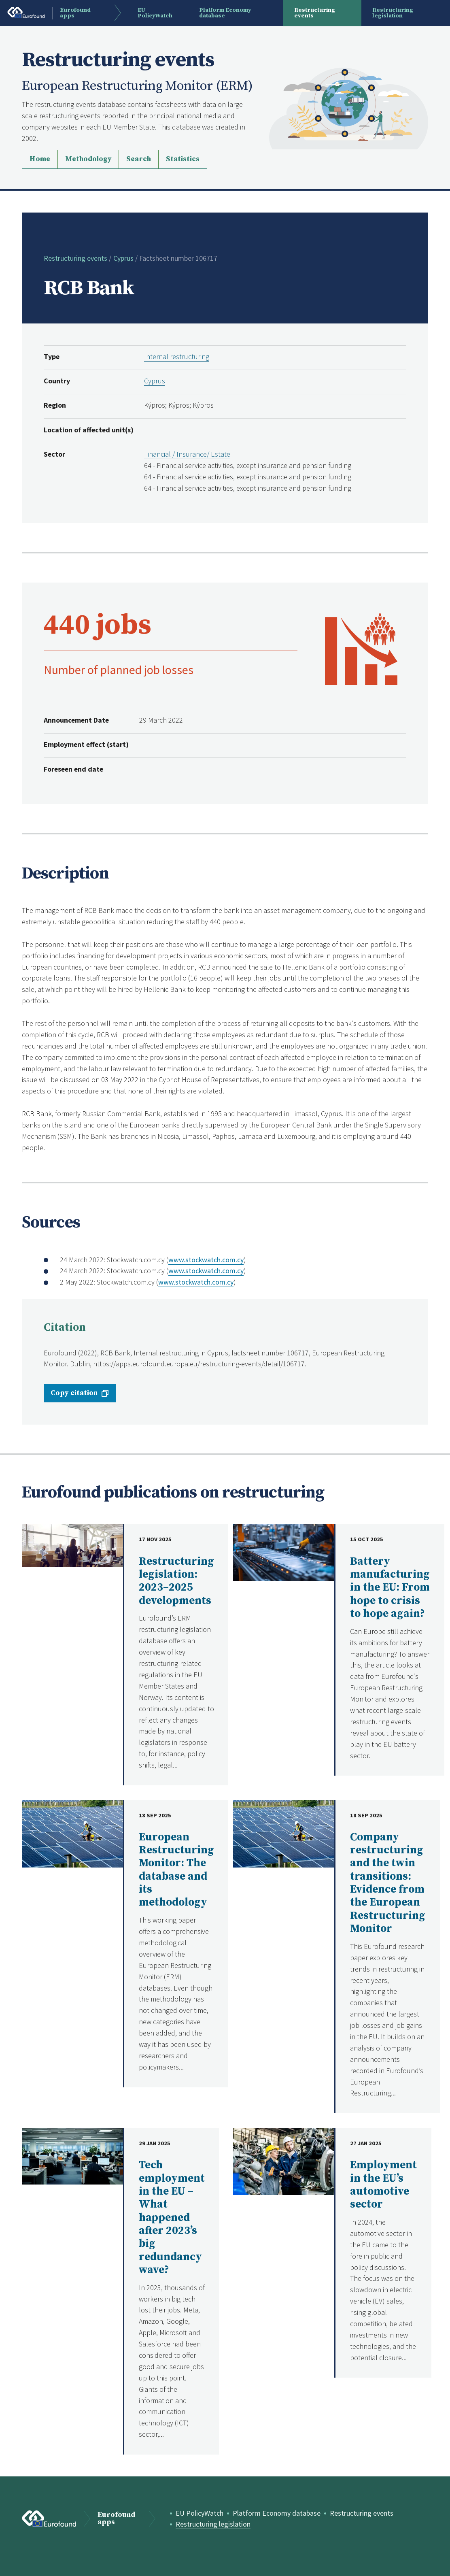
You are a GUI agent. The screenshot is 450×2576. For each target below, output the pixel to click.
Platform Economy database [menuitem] (225, 12)
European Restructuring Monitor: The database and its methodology (176, 1870)
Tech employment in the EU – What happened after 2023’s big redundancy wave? (172, 2217)
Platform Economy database (277, 2513)
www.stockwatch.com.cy (206, 1259)
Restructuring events (75, 258)
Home (40, 159)
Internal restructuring (176, 356)
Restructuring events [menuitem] (314, 12)
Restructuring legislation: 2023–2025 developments (176, 1581)
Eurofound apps (116, 2519)
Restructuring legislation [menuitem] (392, 12)
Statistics (183, 159)
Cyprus (123, 258)
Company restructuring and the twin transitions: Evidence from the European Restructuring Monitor (387, 1883)
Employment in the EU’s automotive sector (383, 2184)
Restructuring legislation (213, 2524)
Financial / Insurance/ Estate (187, 454)
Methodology (88, 159)
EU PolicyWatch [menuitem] (155, 12)
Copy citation (74, 1393)
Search (138, 159)
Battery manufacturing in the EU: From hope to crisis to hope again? (390, 1588)
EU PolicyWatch (199, 2513)
